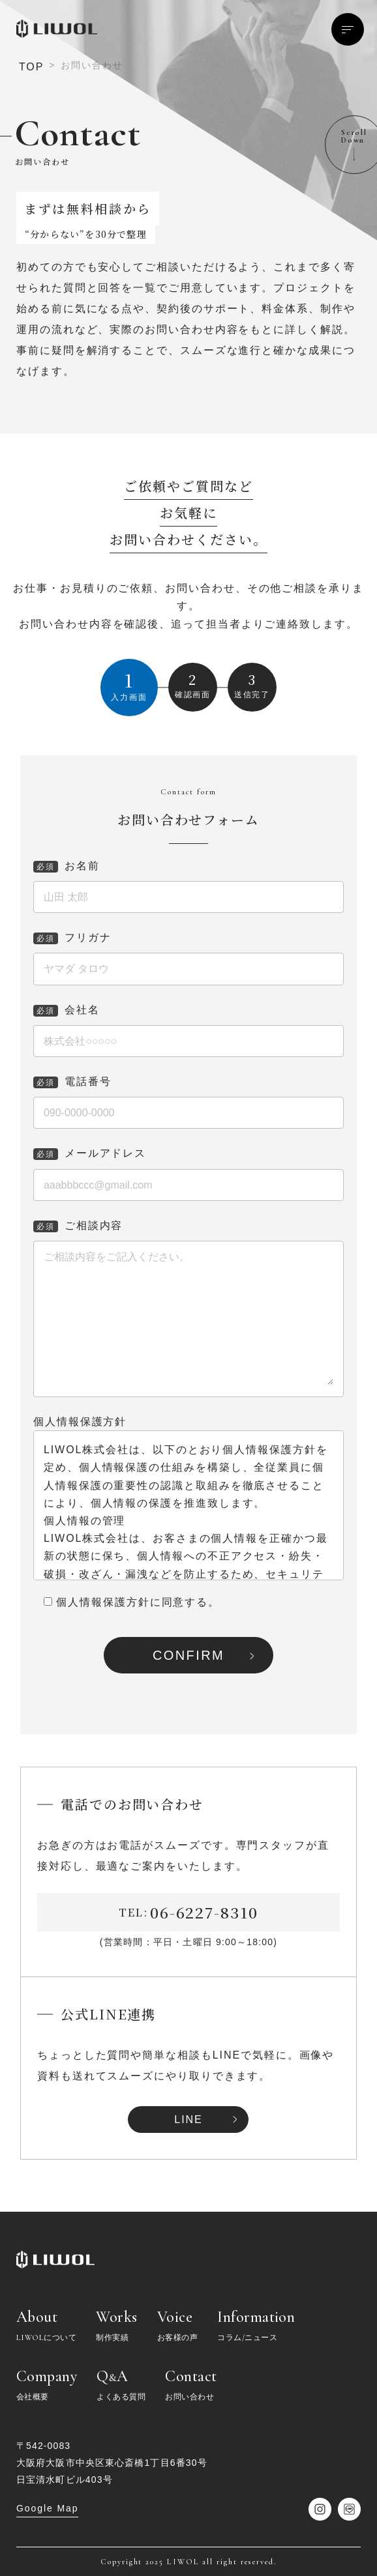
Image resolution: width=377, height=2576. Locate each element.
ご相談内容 (78, 1225)
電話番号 (72, 1081)
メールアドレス (89, 1153)
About (46, 2326)
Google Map (47, 2508)
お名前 (66, 865)
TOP (31, 66)
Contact (191, 2385)
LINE (188, 2119)
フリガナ (72, 937)
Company (46, 2385)
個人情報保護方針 (80, 1421)
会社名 (66, 1009)
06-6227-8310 (204, 1912)
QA (121, 2385)
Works (116, 2326)
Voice (177, 2326)
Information (256, 2326)
